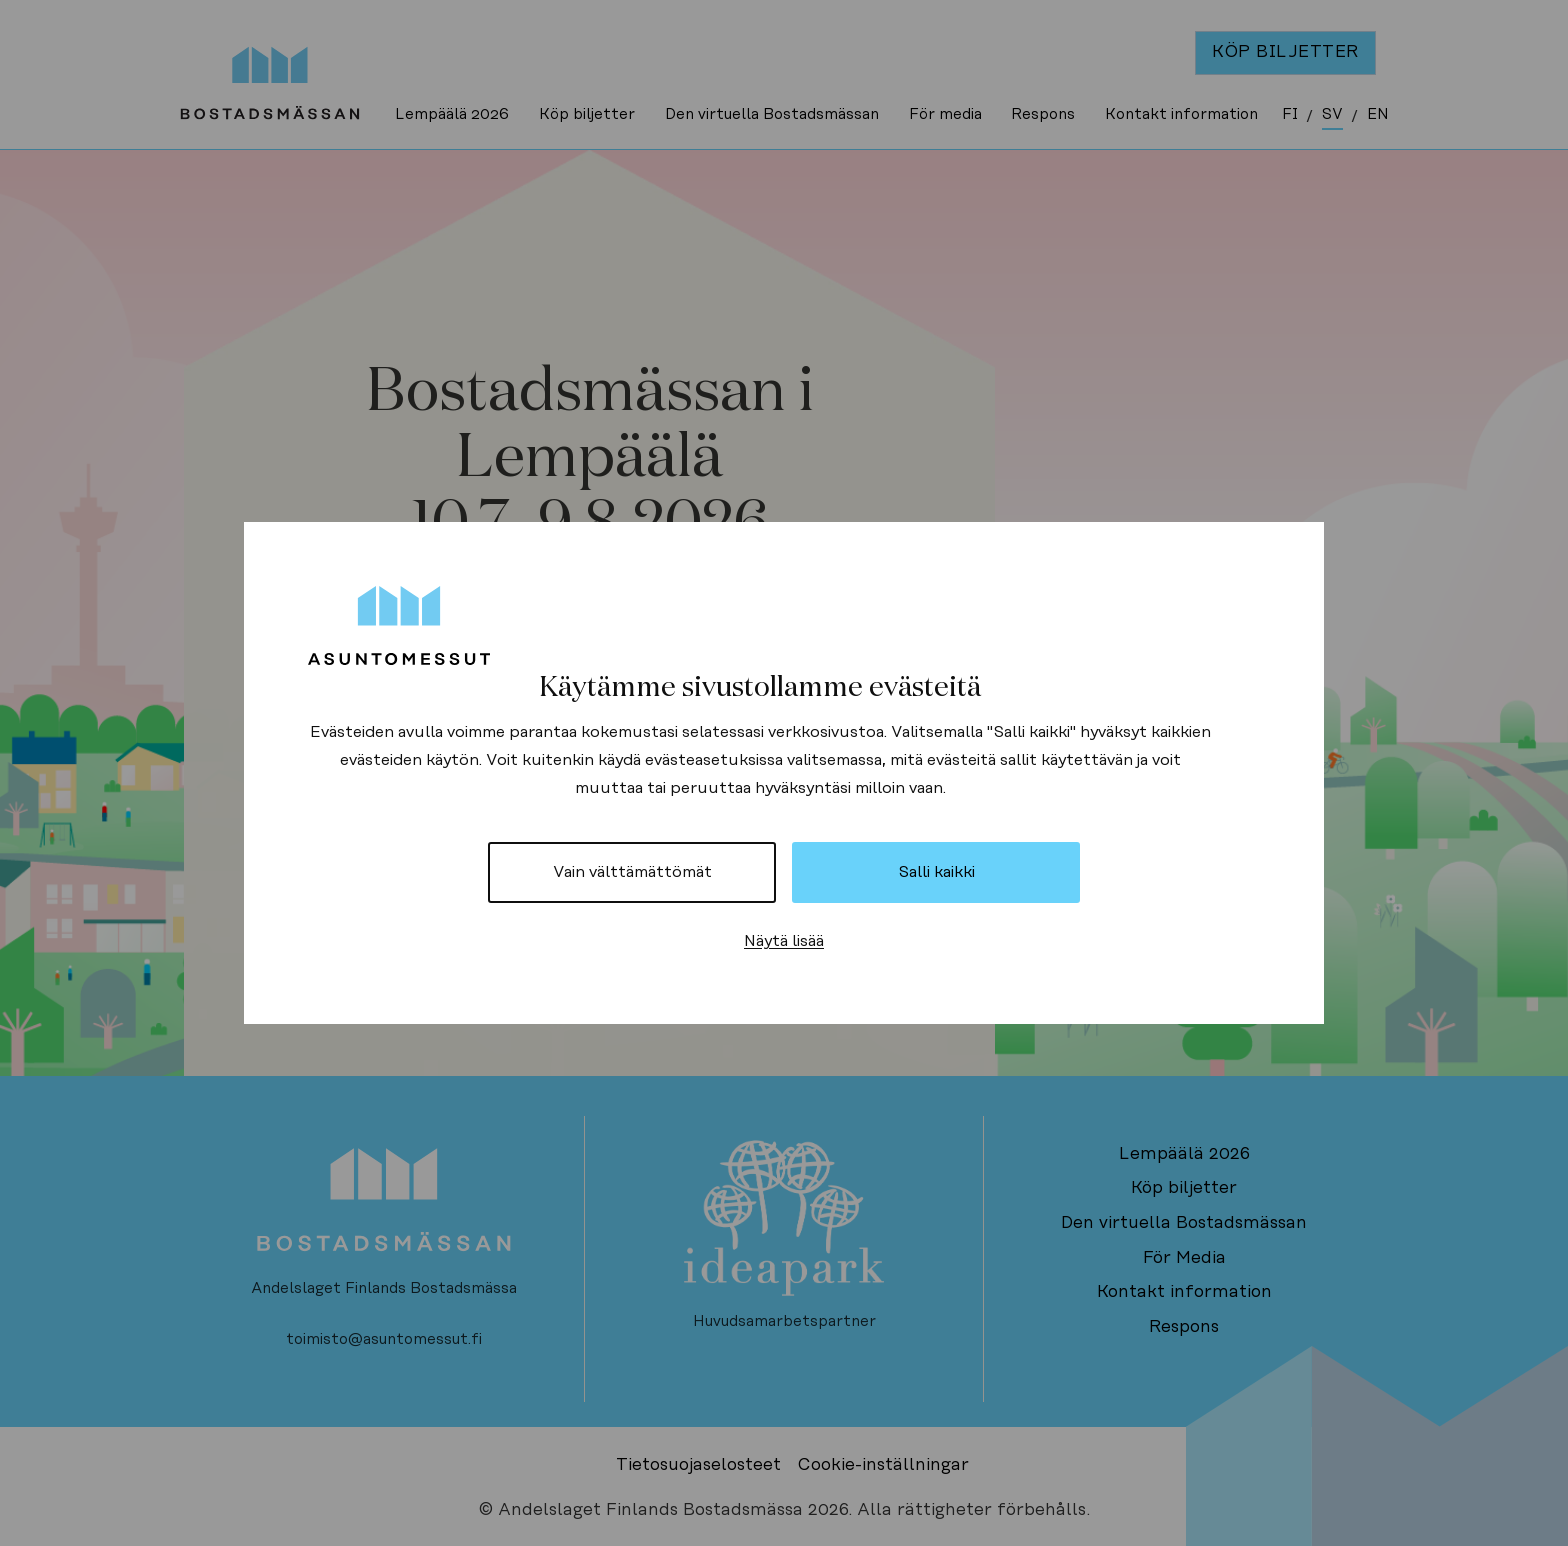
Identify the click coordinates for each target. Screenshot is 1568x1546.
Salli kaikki (936, 872)
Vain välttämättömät (632, 872)
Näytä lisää (784, 941)
